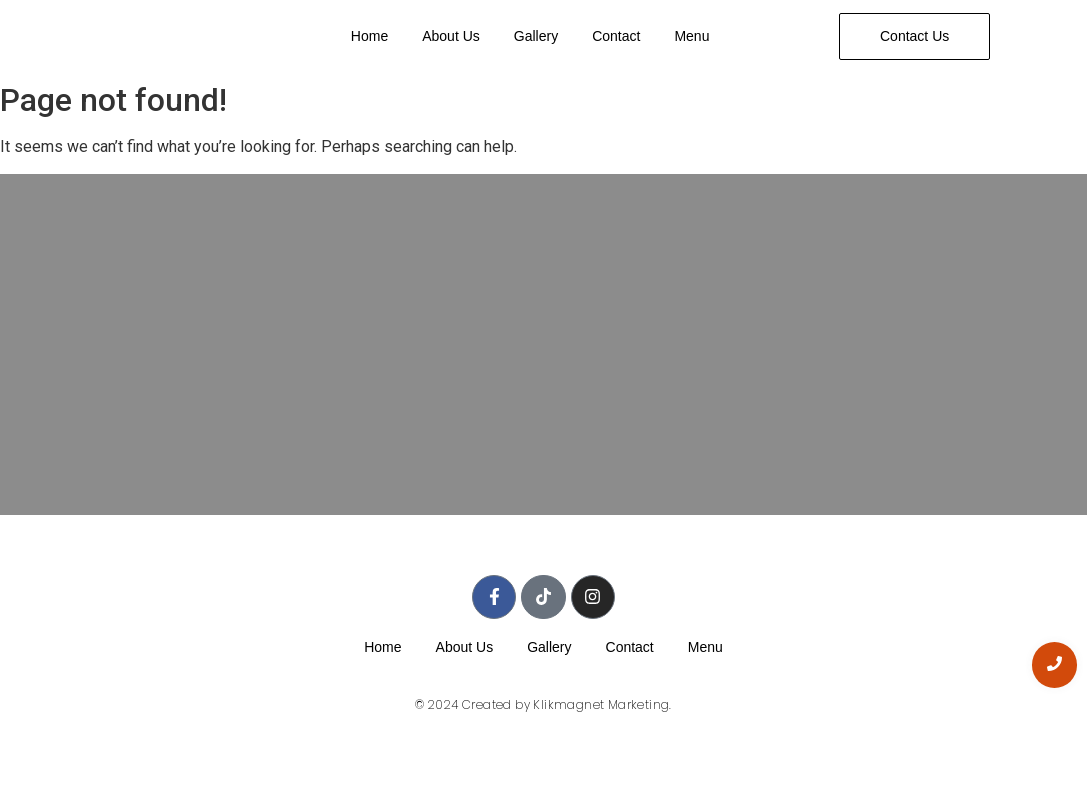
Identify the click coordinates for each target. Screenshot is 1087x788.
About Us (451, 36)
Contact (616, 36)
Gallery (536, 36)
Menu (691, 36)
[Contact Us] (914, 36)
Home (369, 36)
